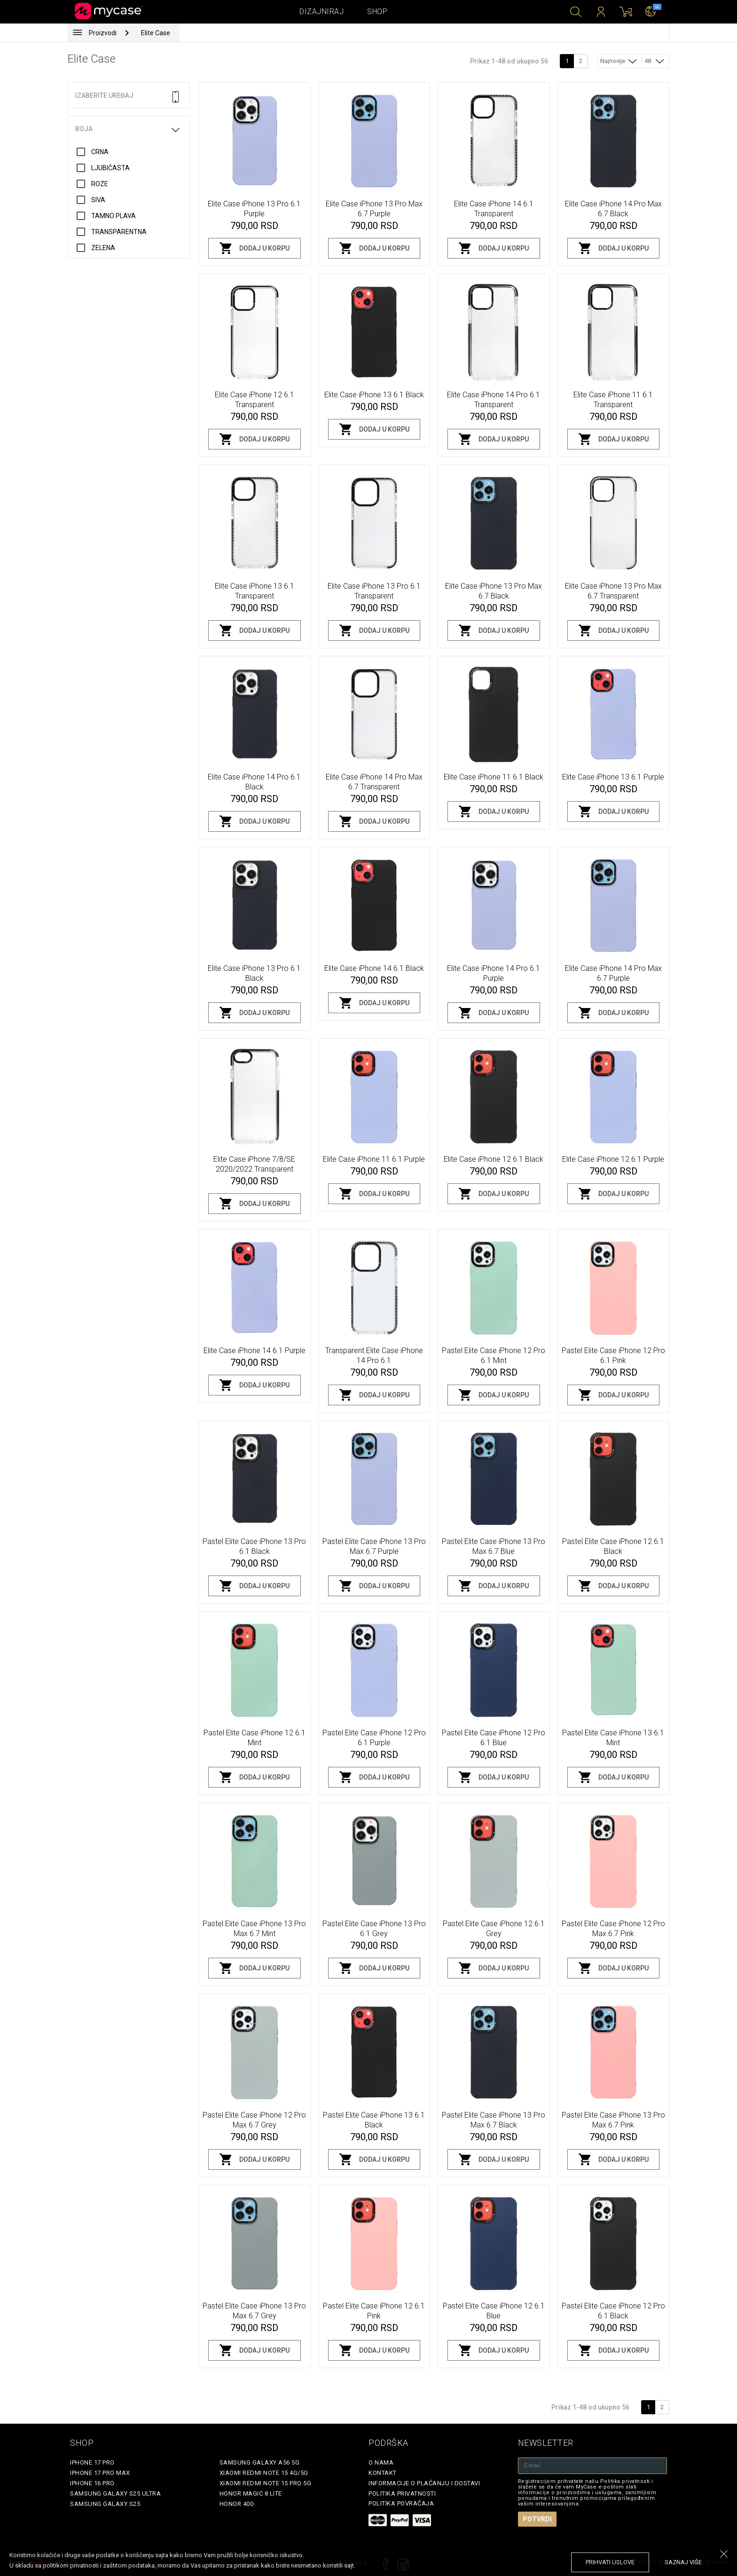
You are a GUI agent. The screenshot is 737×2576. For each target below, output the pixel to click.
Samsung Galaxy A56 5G (260, 2462)
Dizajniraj (321, 11)
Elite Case (155, 33)
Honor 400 (237, 2503)
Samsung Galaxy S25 (105, 2503)
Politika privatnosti (402, 2493)
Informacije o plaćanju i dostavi (424, 2483)
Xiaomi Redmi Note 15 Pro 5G (266, 2483)
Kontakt (382, 2472)
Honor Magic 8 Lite (251, 2493)
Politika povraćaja (401, 2503)
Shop (377, 11)
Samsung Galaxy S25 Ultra (115, 2493)
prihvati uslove (610, 2562)
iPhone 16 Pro (92, 2483)
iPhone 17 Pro (92, 2462)
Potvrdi (537, 2519)
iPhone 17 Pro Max (100, 2472)
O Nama (380, 2462)
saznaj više (683, 2562)
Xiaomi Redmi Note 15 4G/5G (264, 2472)
